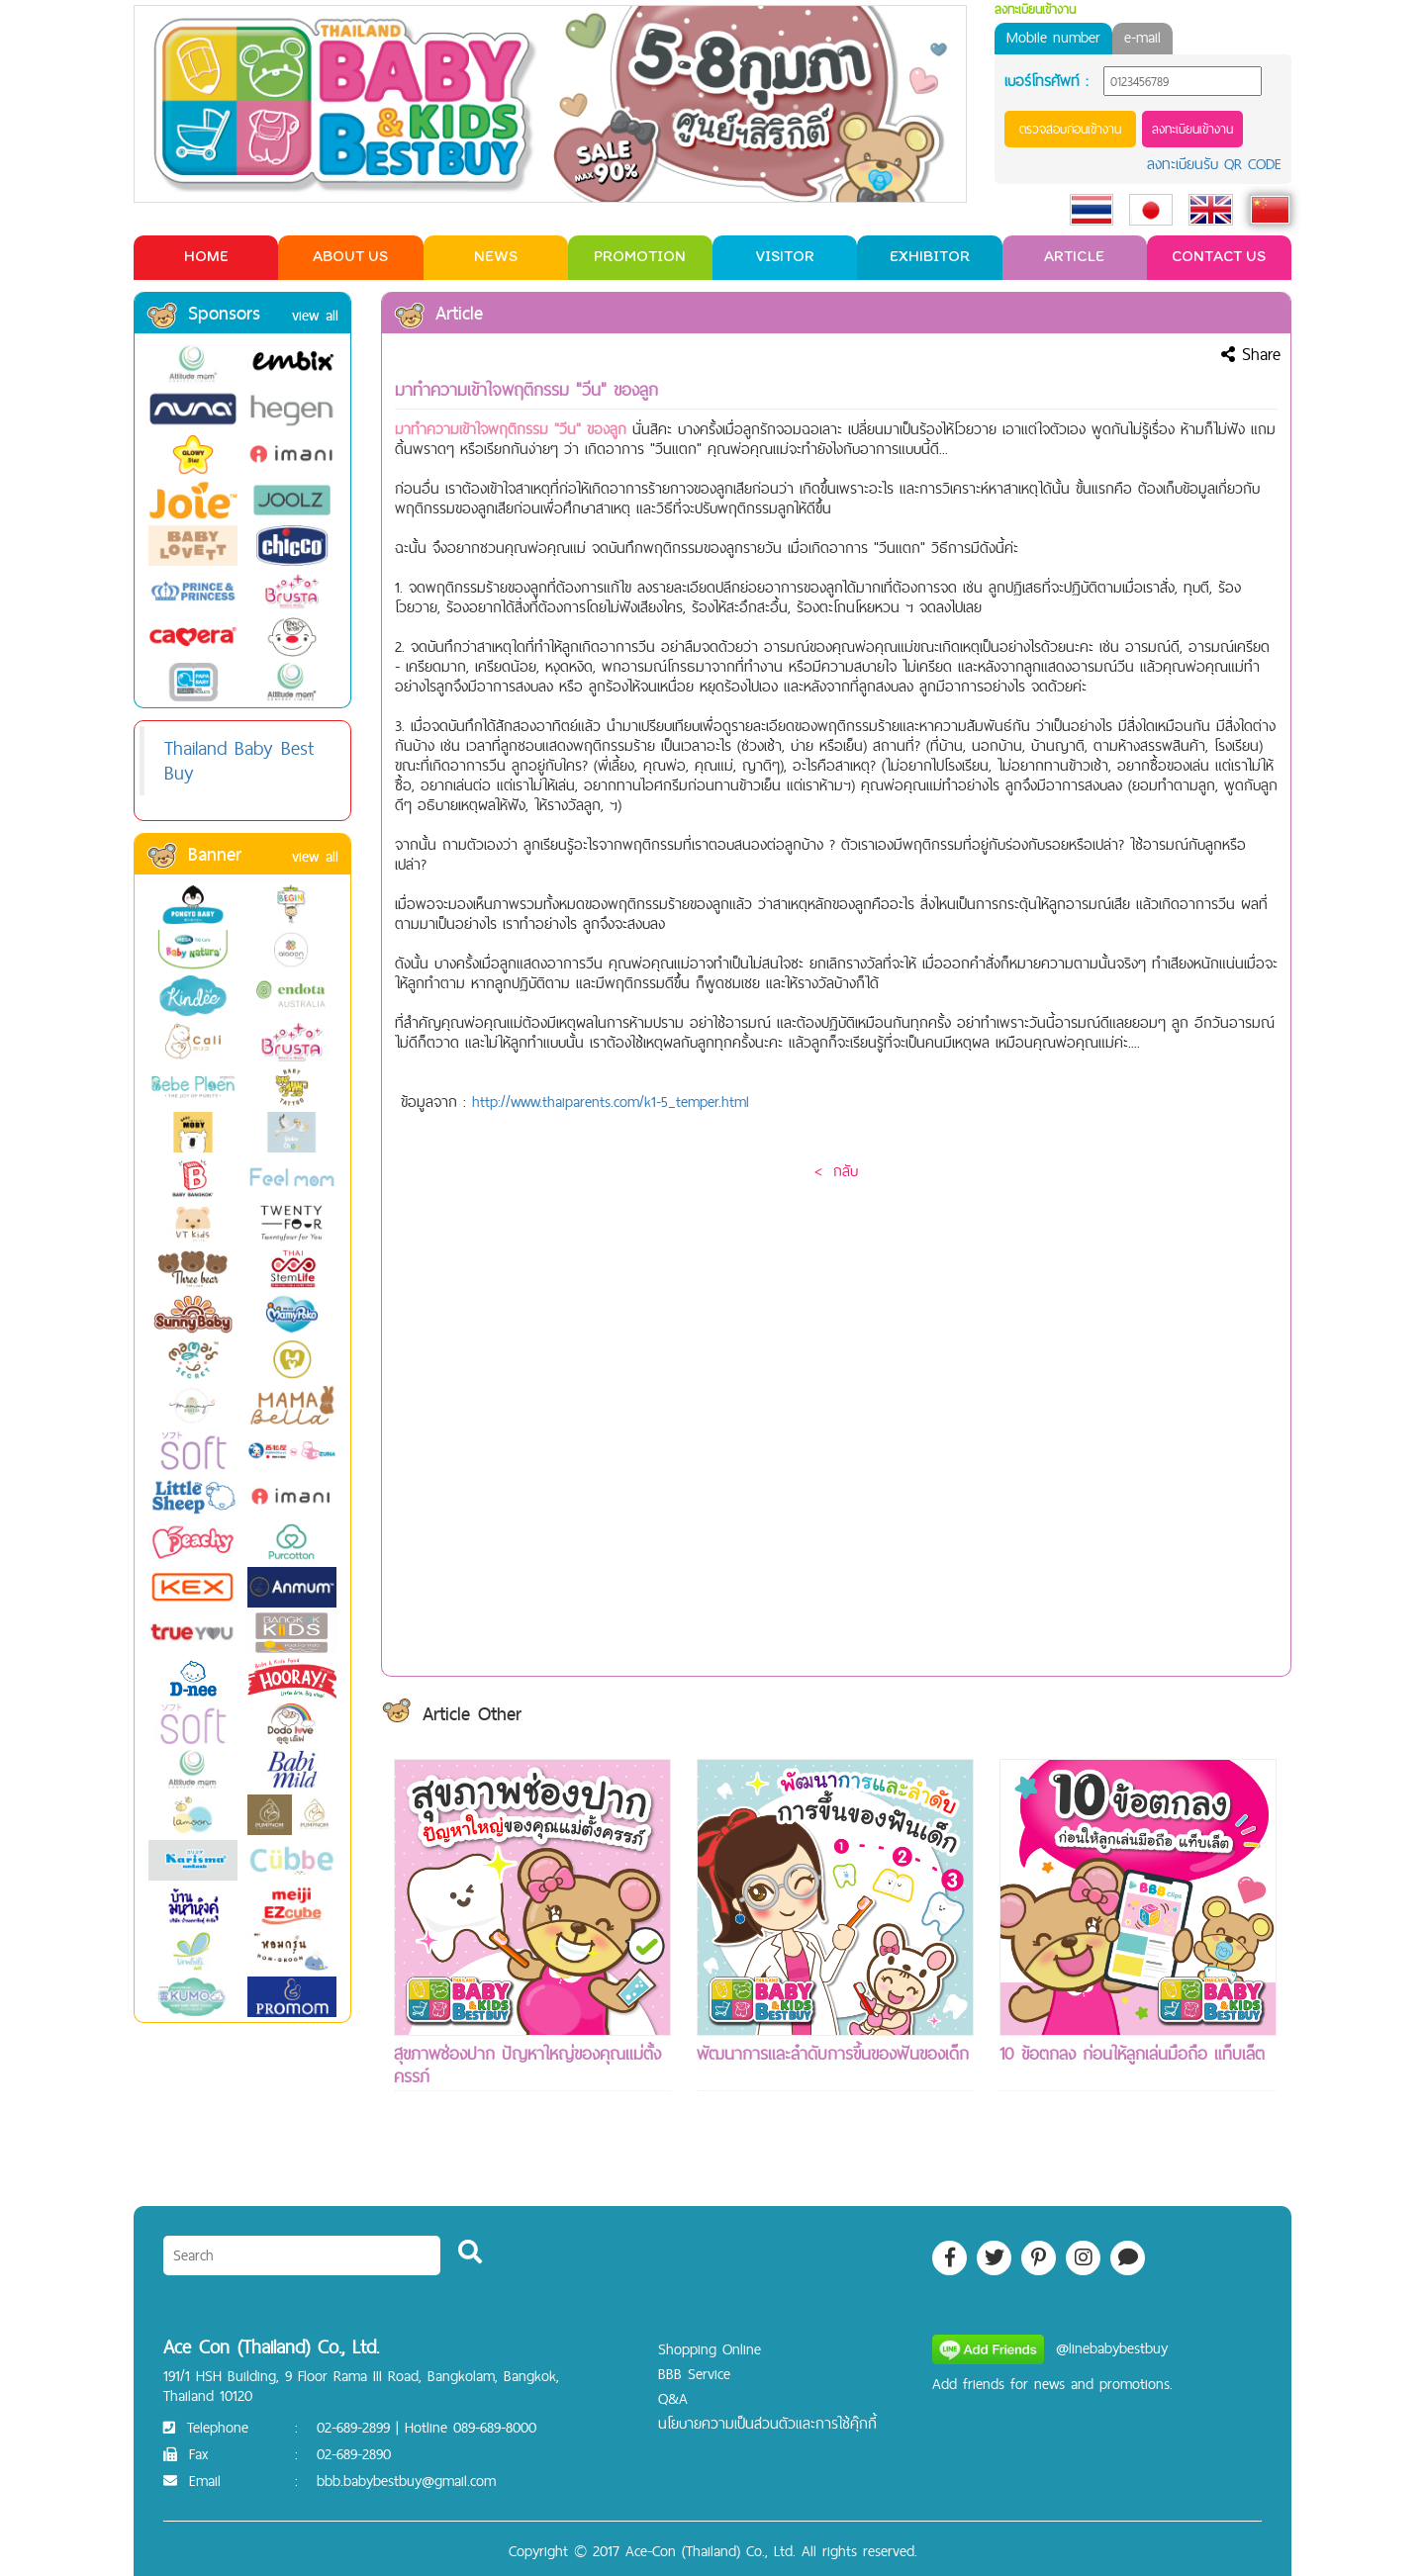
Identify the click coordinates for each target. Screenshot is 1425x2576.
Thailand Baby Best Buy (239, 760)
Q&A (673, 2398)
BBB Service (694, 2373)
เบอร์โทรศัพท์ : (1046, 81)
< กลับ (836, 1170)
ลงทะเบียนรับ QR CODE (1214, 163)
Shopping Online (709, 2349)
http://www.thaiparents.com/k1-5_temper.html (610, 1101)
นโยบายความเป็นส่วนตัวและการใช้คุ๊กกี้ (767, 2423)
